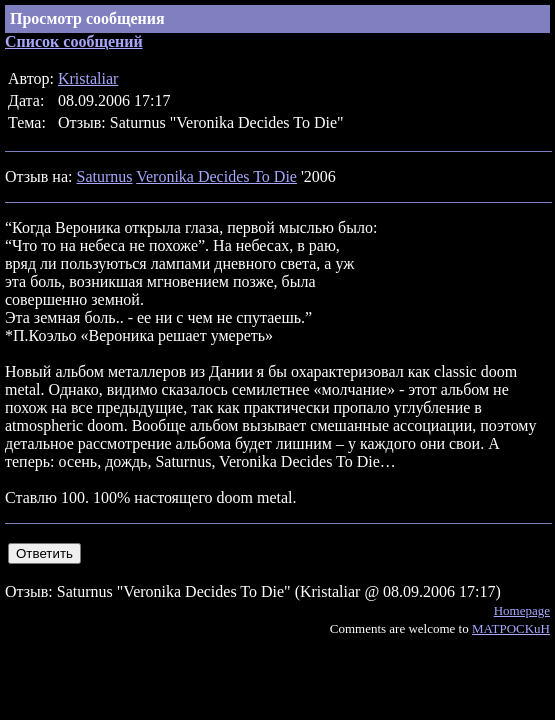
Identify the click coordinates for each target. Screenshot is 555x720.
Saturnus (104, 176)
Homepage (522, 610)
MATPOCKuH (511, 628)
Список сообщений (74, 41)
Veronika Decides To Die (216, 176)
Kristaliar (88, 78)
